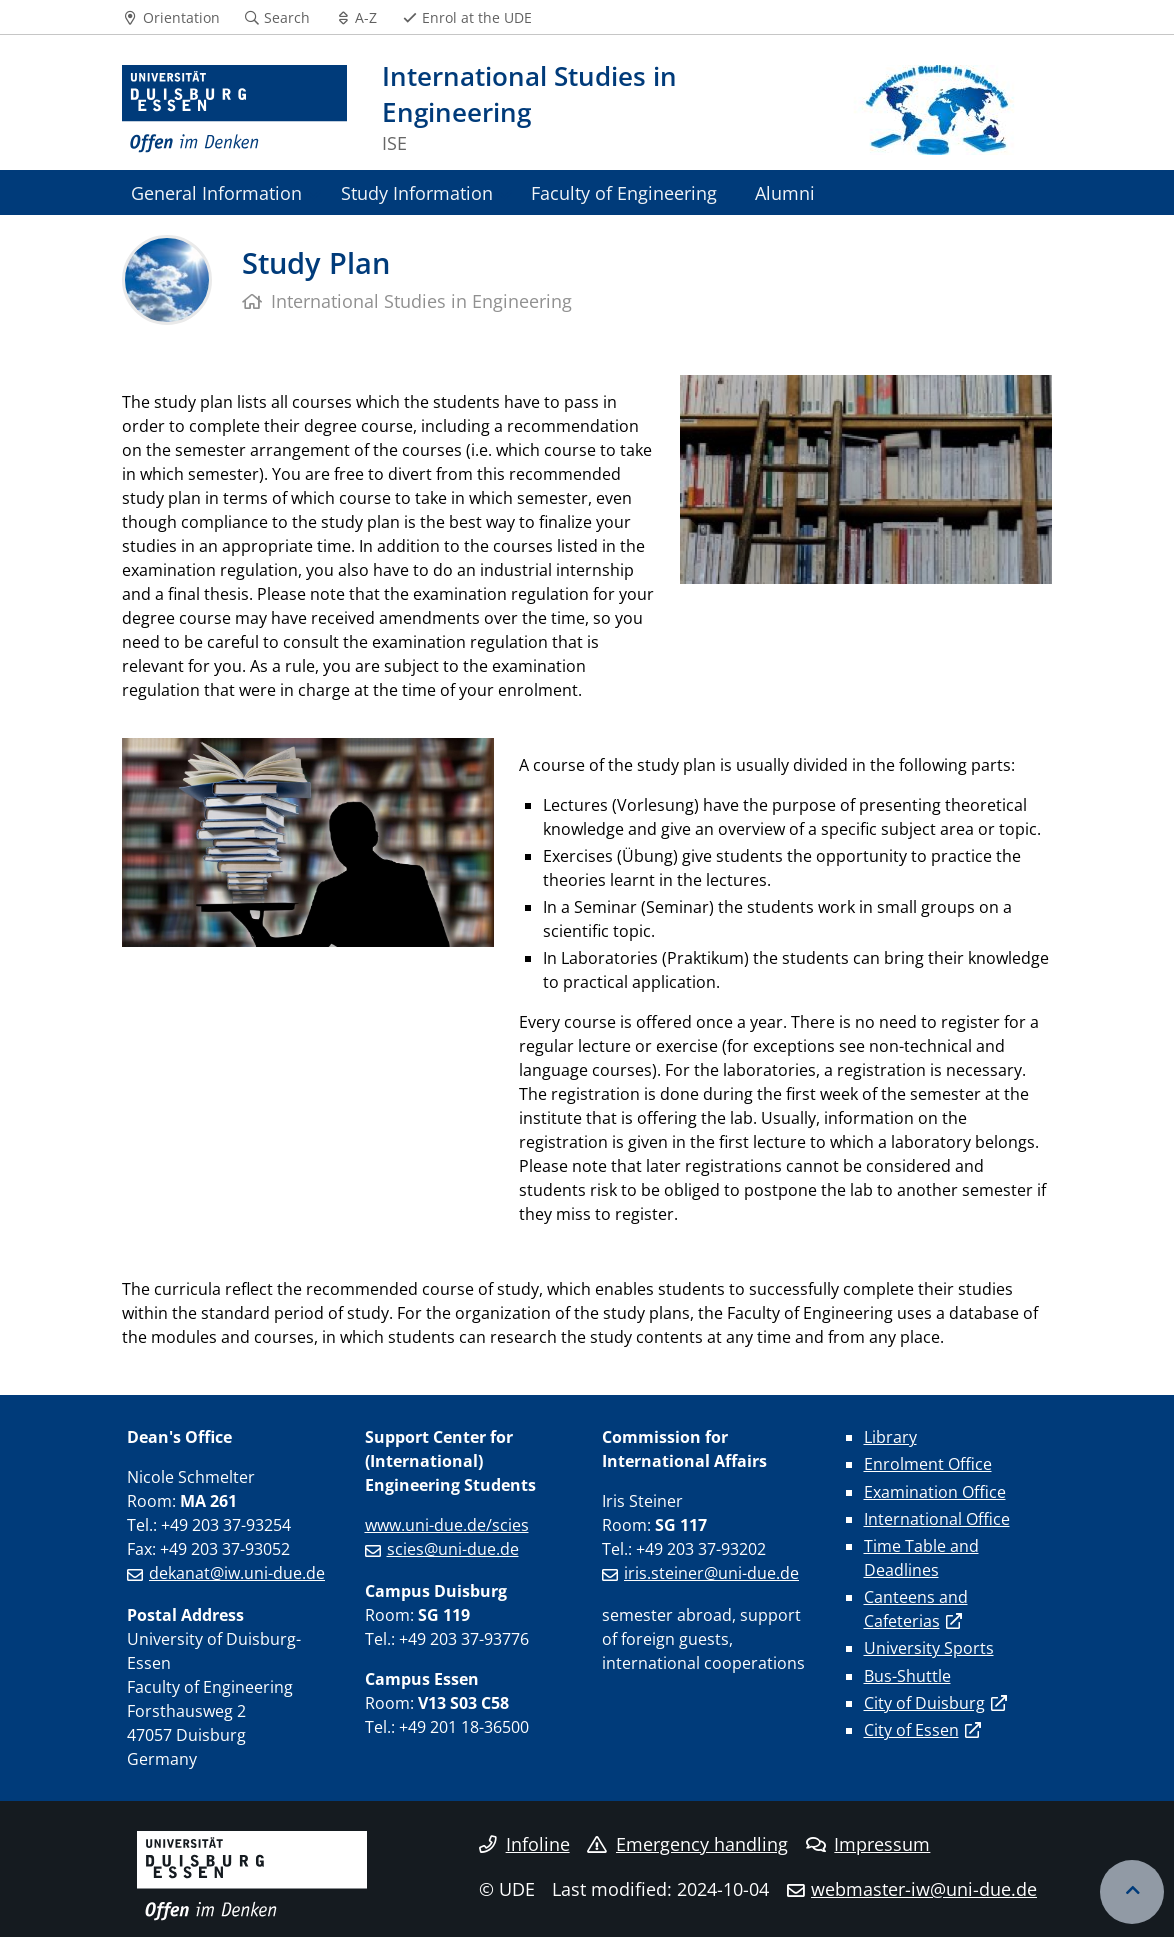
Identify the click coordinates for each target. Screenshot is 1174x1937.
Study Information (417, 192)
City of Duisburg (924, 1703)
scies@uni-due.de (453, 1549)
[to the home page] (234, 110)
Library (890, 1437)
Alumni (785, 192)
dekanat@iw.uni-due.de (237, 1573)
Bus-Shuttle (907, 1676)
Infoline (524, 1844)
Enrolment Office (928, 1464)
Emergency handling (687, 1844)
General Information (216, 192)
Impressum (868, 1844)
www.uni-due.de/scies (447, 1525)
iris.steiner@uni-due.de (711, 1573)
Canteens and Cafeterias (916, 1609)
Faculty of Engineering (624, 192)
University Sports (929, 1648)
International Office (937, 1519)
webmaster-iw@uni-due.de (924, 1889)
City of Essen (911, 1730)
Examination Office (935, 1492)
